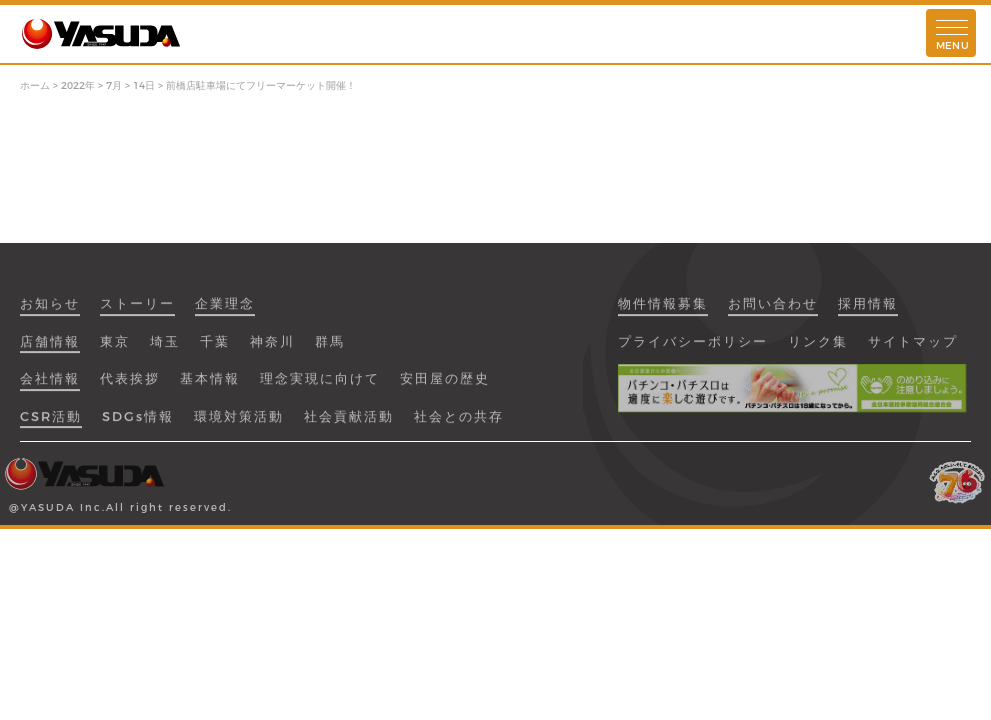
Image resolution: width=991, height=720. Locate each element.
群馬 (330, 348)
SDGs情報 (138, 423)
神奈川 (272, 348)
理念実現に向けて (320, 386)
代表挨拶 (130, 386)
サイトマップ (913, 348)
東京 (115, 348)
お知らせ (50, 311)
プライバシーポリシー (693, 348)
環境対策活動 (239, 423)
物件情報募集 (663, 311)
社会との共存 (459, 423)
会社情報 (50, 386)
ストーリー (137, 311)
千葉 (215, 348)
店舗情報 (50, 348)
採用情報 (868, 311)
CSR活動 (51, 423)
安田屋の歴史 (445, 386)
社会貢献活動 (349, 423)
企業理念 (225, 311)
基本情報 (210, 386)
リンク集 (818, 348)
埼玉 (165, 348)
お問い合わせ (773, 311)
